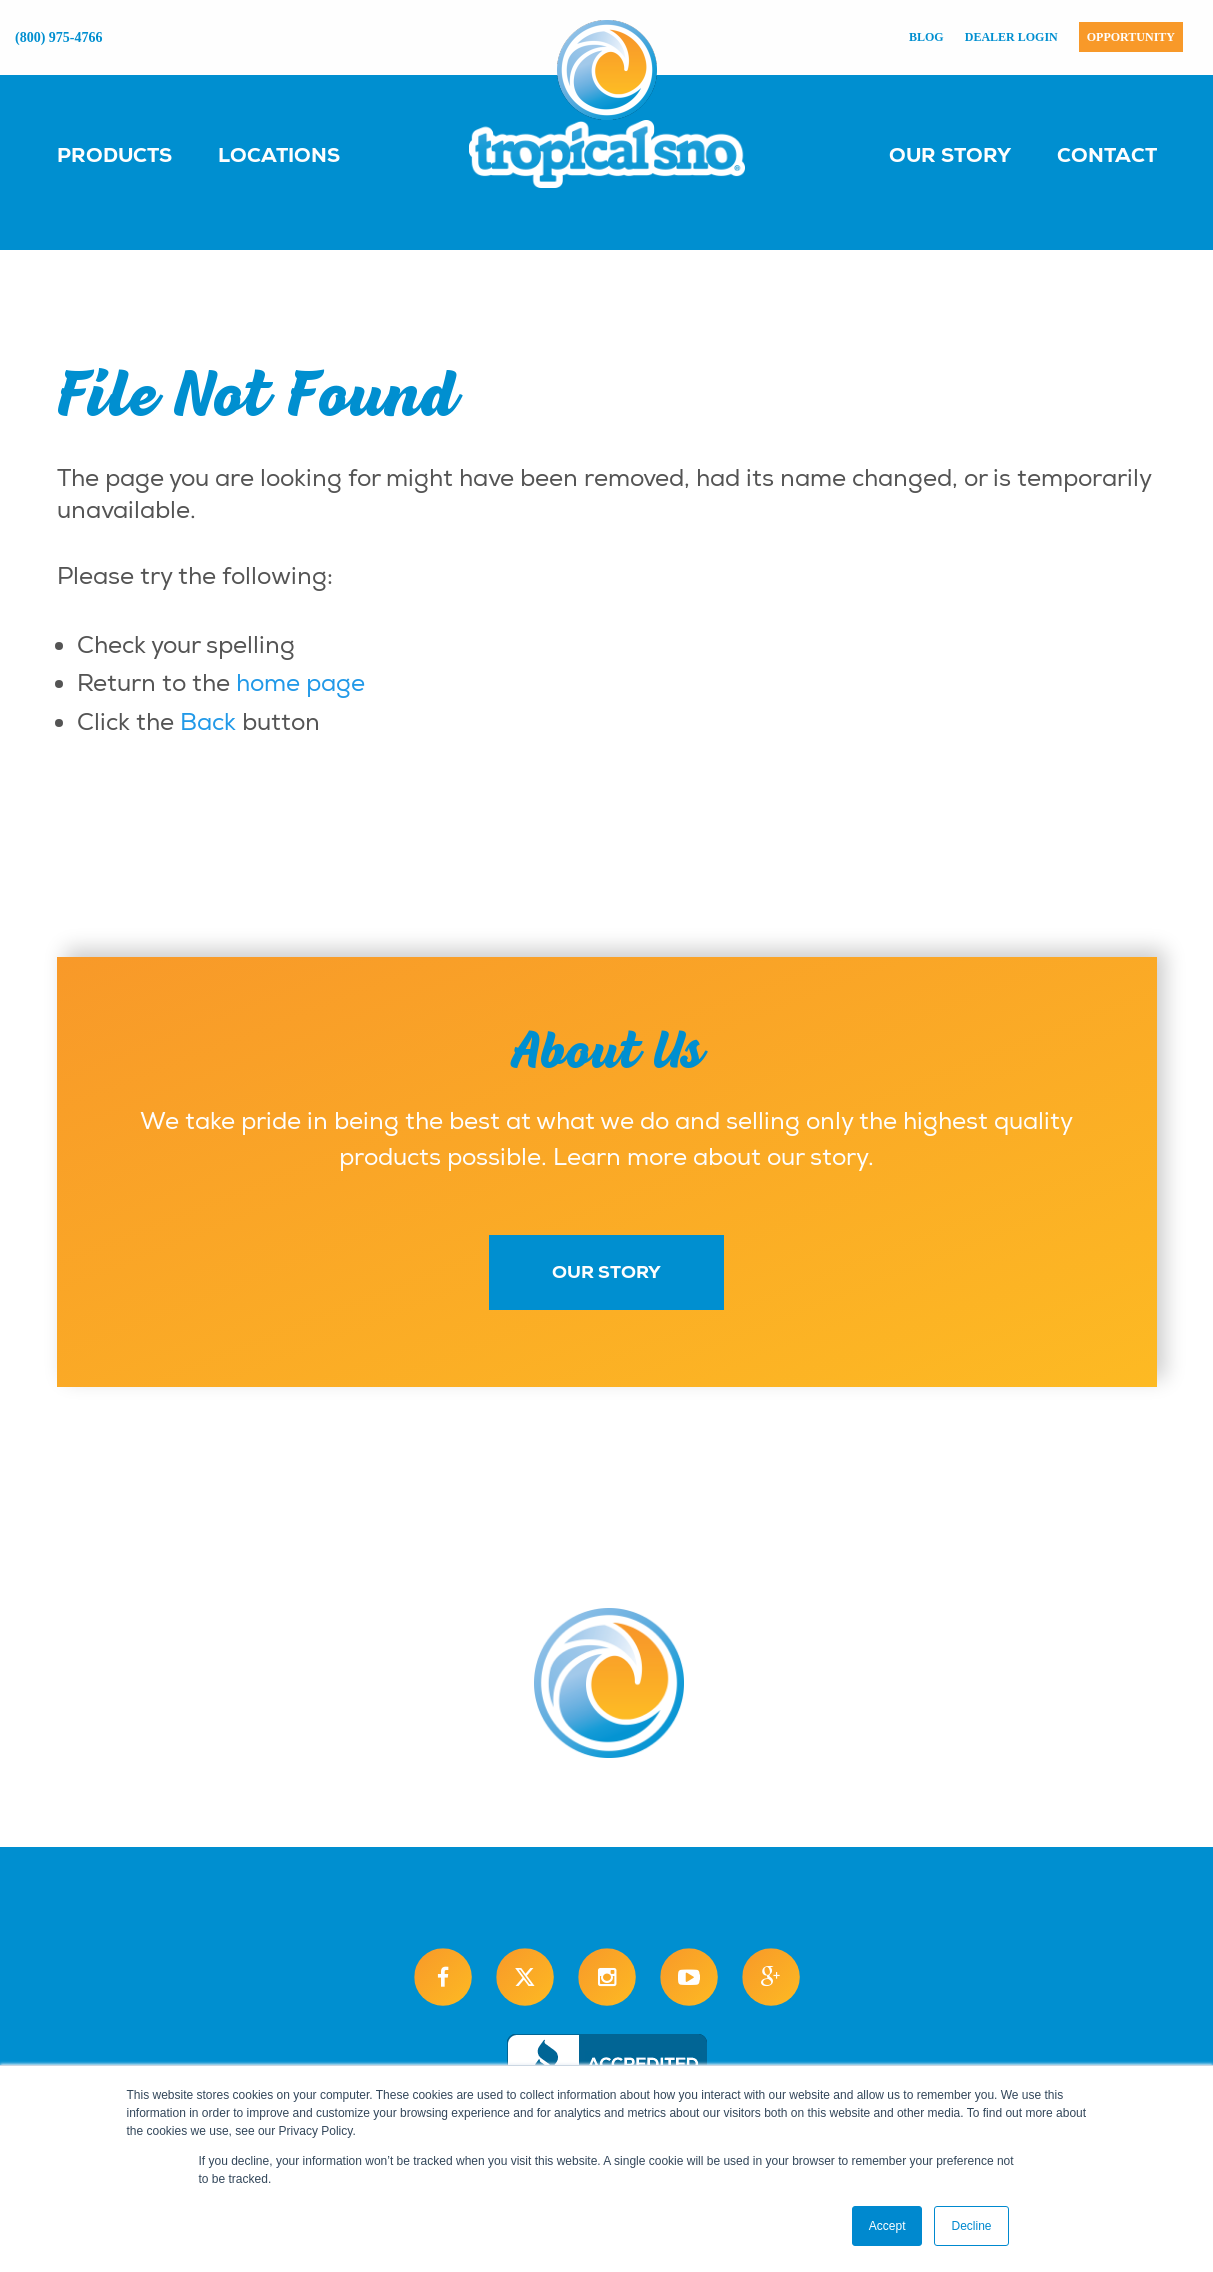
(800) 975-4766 (59, 37)
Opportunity (1131, 37)
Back (208, 722)
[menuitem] (134, 154)
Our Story (950, 155)
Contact (1107, 155)
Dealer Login (1011, 37)
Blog (926, 37)
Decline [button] (971, 2226)
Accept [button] (887, 2226)
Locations (279, 155)
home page (300, 683)
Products (114, 155)
